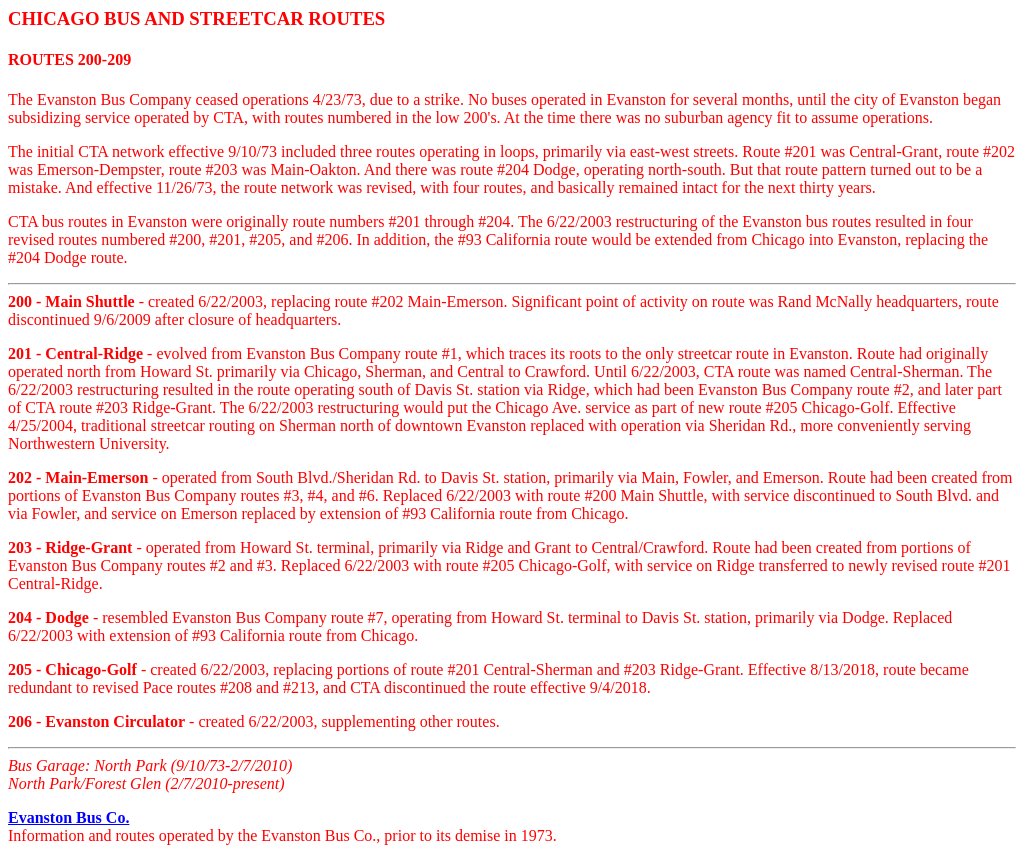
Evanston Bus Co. (68, 817)
